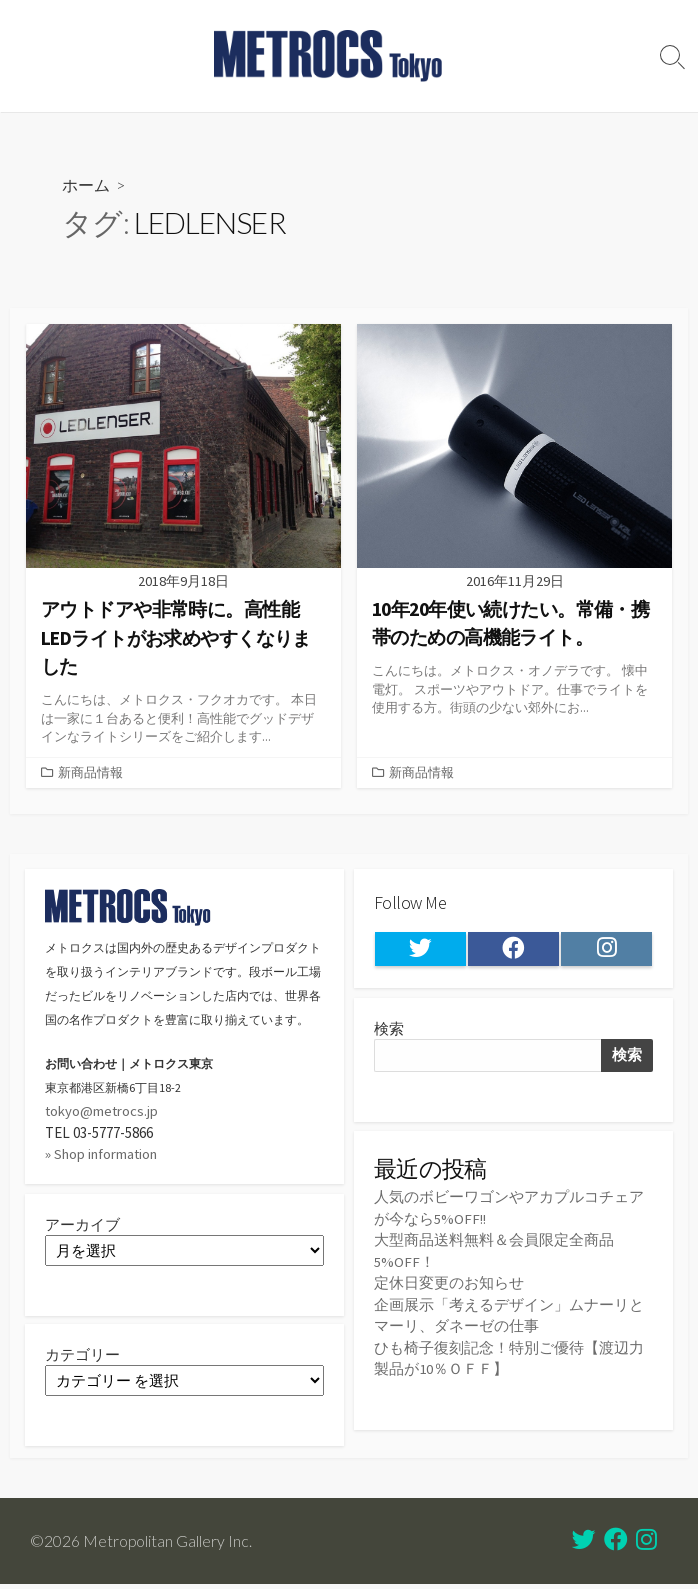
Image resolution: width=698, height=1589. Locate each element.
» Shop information (103, 1151)
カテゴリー (82, 1355)
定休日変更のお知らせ (449, 1282)
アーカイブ (82, 1222)
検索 (389, 1028)
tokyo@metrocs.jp (102, 1109)
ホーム (86, 184)
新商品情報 (90, 772)
